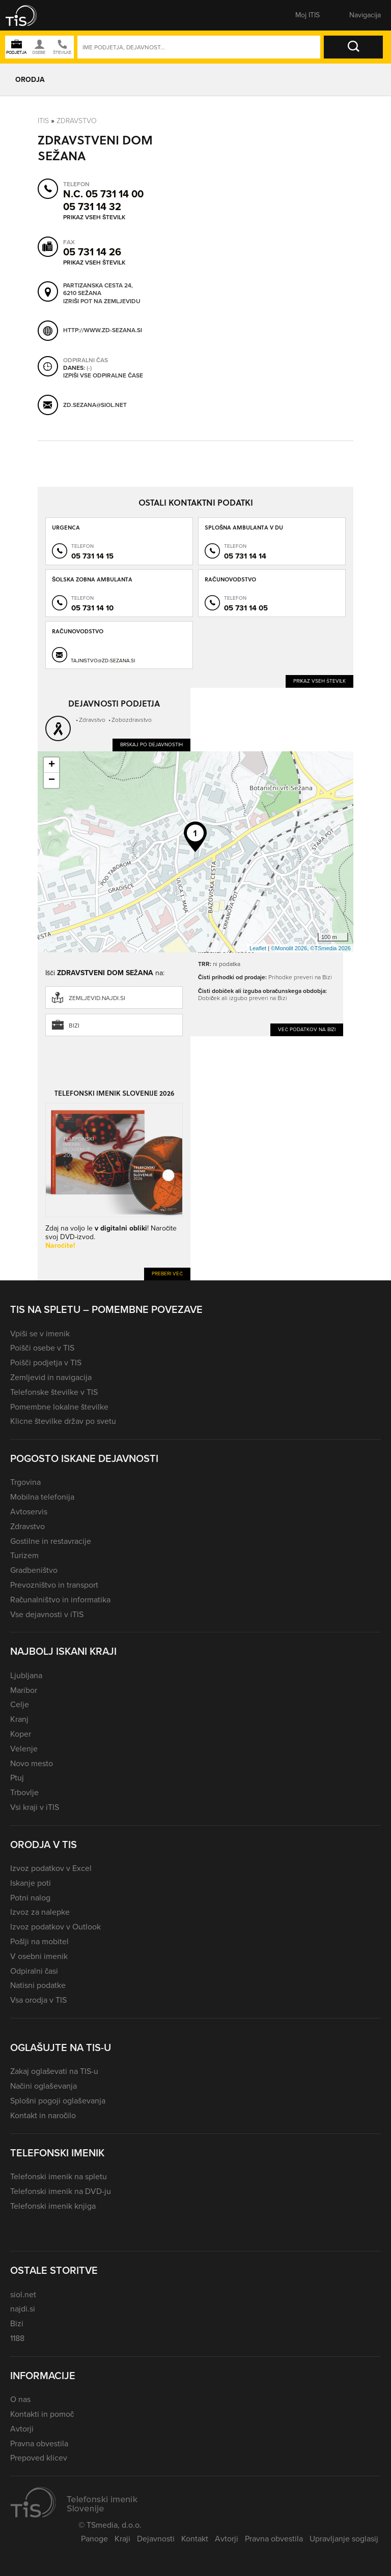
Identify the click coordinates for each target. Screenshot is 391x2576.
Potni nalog (30, 1898)
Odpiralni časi (34, 1971)
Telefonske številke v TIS (54, 1392)
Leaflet (257, 948)
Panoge (94, 2538)
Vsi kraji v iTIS (34, 1807)
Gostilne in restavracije (50, 1541)
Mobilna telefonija (42, 1497)
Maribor (23, 1690)
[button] (28, 15)
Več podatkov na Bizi (307, 1029)
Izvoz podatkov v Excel (51, 1868)
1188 (17, 2338)
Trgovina (25, 1482)
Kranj (19, 1719)
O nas (20, 2399)
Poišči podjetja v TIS (45, 1362)
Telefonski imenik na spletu (58, 2176)
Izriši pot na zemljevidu (102, 301)
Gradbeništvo (34, 1570)
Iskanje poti (30, 1883)
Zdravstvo (77, 120)
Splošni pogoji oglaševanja (57, 2100)
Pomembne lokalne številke (59, 1407)
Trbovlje (24, 1792)
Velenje (24, 1748)
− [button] (51, 780)
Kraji (122, 2538)
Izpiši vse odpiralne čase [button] (103, 375)
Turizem (24, 1555)
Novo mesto (31, 1763)
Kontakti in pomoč (42, 2414)
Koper (20, 1734)
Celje (19, 1704)
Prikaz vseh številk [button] (94, 217)
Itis (43, 120)
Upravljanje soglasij (344, 2538)
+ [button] (51, 765)
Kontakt (194, 2538)
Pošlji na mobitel (39, 1941)
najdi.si (22, 2309)
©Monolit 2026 (289, 948)
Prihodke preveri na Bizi (300, 977)
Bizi (74, 1025)
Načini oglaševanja (43, 2086)
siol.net (23, 2294)
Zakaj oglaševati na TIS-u (54, 2071)
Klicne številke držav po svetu (63, 1421)
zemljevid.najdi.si (97, 998)
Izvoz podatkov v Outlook (55, 1927)
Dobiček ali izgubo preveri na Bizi (242, 997)
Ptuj (17, 1777)
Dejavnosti (156, 2538)
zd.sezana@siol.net (95, 404)
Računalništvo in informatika (60, 1599)
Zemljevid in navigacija (51, 1377)
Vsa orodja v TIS (38, 2000)
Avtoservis (28, 1511)
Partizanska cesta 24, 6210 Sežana (98, 289)
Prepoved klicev (38, 2458)
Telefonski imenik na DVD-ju (60, 2191)
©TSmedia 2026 (330, 948)
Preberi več (167, 1273)
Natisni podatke (38, 1985)
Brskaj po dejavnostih (151, 744)
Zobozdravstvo (131, 719)
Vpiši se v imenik (40, 1333)
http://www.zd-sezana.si (102, 330)
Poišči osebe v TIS (42, 1348)
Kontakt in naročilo (43, 2115)
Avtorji (22, 2429)
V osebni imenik (39, 1956)
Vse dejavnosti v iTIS (46, 1614)
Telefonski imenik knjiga (53, 2206)
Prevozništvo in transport (54, 1585)
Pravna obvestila (39, 2443)
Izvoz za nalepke (40, 1912)
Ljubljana (26, 1675)
